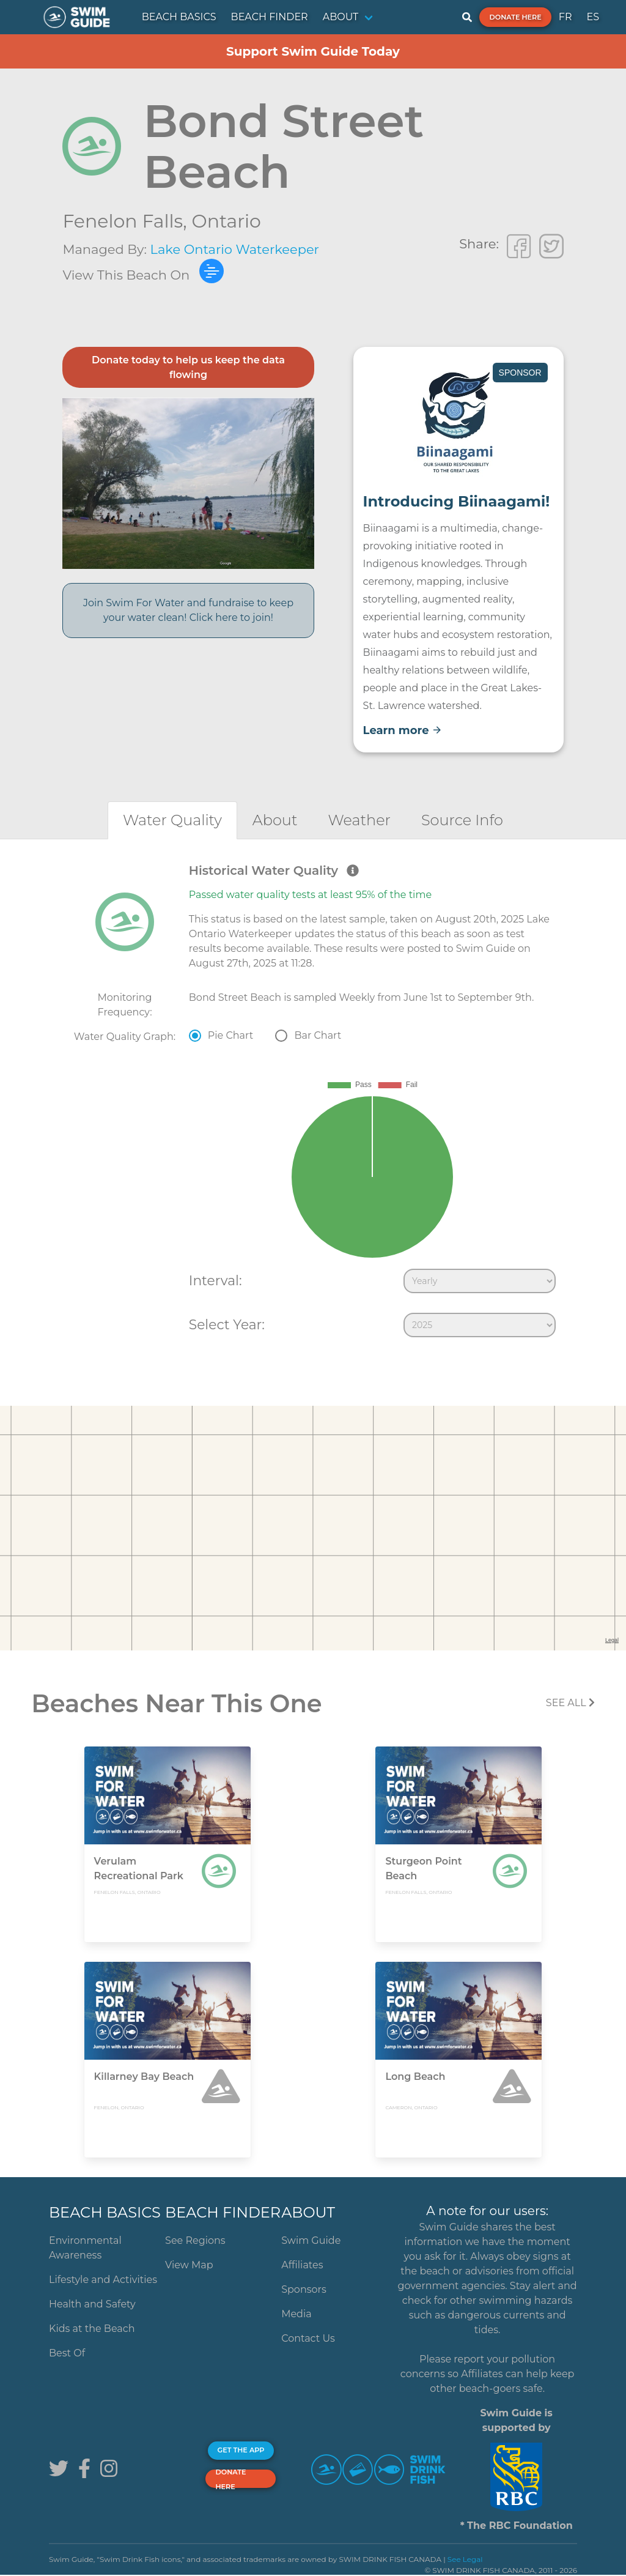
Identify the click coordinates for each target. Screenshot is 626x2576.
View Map (189, 2265)
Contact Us (308, 2338)
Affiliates (302, 2265)
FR (565, 17)
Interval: (215, 1280)
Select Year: (227, 1324)
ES (592, 17)
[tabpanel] (313, 1103)
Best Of (67, 2353)
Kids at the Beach (91, 2328)
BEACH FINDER (269, 17)
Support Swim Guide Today (313, 51)
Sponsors (303, 2289)
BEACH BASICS (179, 17)
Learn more (402, 730)
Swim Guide (311, 2240)
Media (296, 2314)
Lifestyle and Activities (103, 2279)
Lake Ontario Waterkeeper (234, 249)
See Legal (465, 2559)
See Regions (195, 2240)
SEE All (570, 1703)
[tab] (172, 820)
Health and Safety (92, 2304)
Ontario (225, 221)
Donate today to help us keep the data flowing (188, 367)
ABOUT (341, 17)
